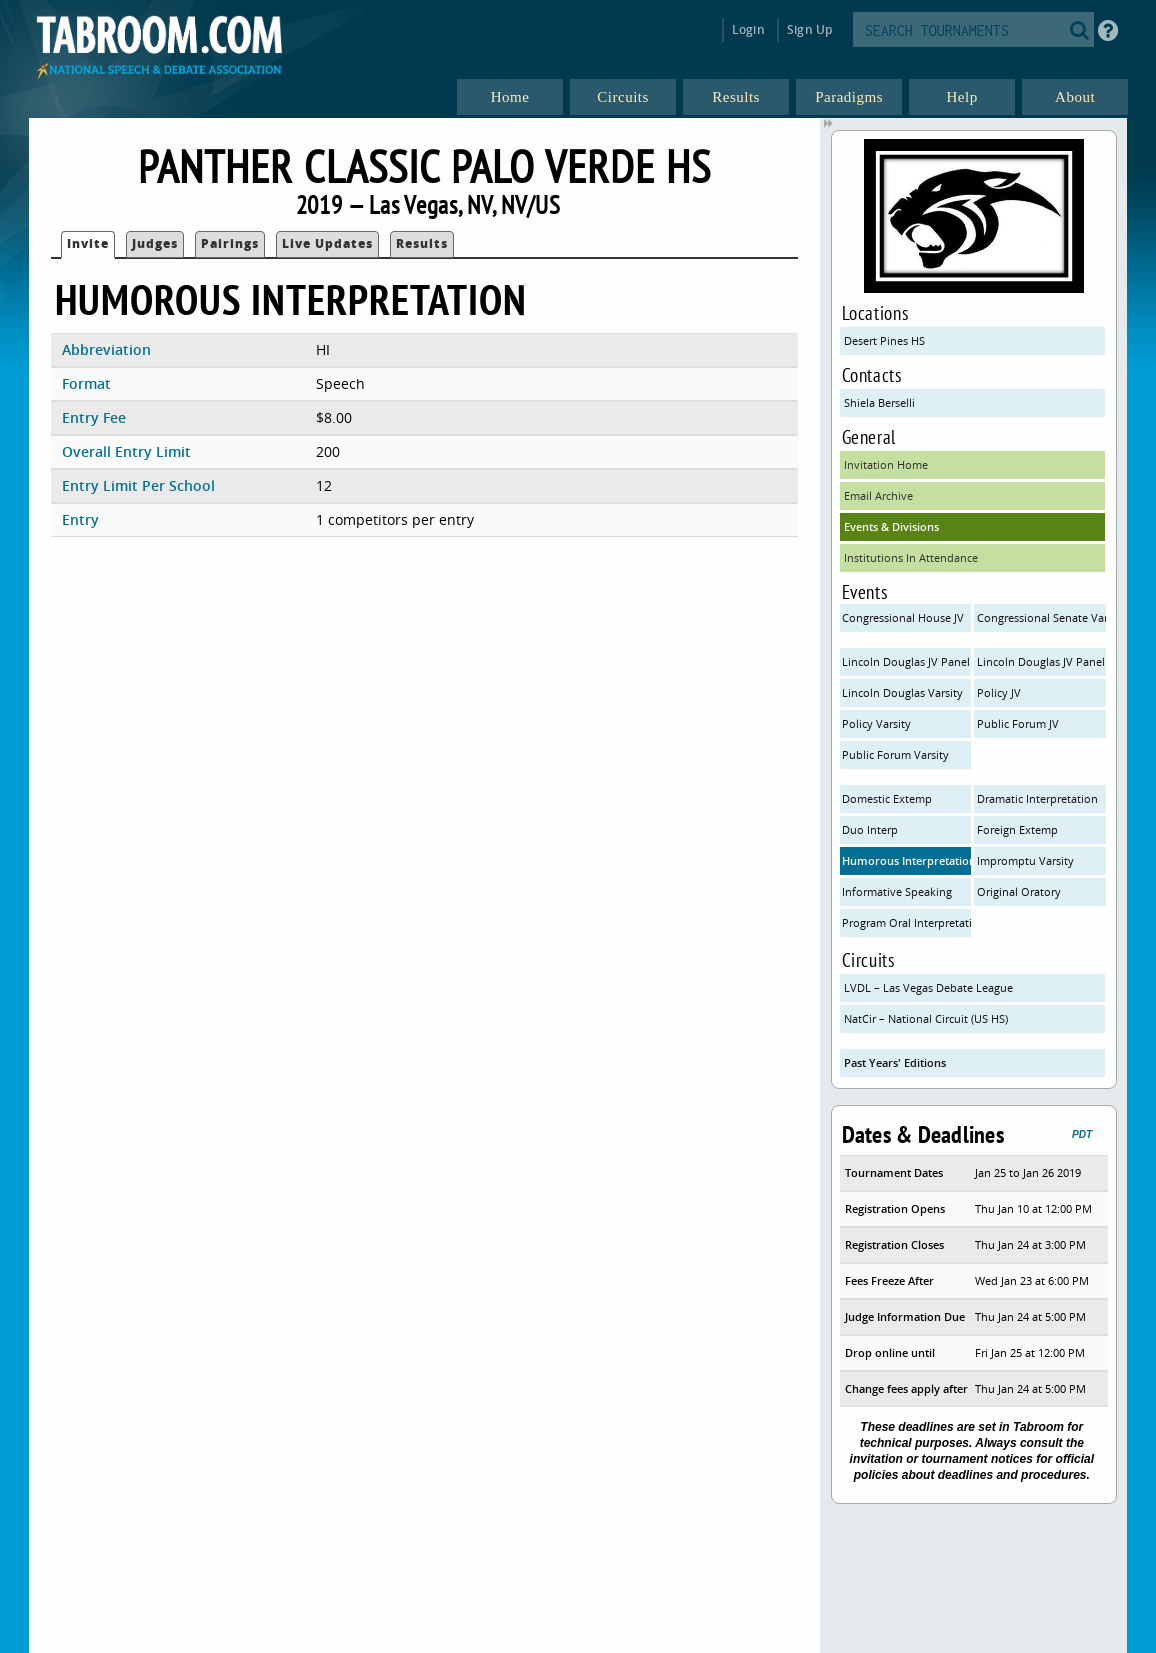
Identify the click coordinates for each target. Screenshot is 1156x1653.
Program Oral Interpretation (906, 922)
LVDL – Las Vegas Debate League (928, 987)
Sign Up (809, 29)
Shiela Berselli (879, 402)
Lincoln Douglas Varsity (902, 692)
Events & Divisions (891, 526)
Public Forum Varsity (895, 754)
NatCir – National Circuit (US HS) (926, 1018)
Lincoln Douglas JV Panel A (906, 661)
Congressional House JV (903, 617)
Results (422, 243)
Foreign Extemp (1017, 829)
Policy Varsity (876, 723)
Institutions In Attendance (911, 557)
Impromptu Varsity (1025, 860)
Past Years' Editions (895, 1062)
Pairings (230, 243)
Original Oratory (1019, 891)
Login (748, 29)
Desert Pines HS (884, 340)
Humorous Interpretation (906, 860)
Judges (155, 243)
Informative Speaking (897, 891)
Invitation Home (886, 464)
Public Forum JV (1018, 723)
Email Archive (878, 495)
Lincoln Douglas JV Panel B (1041, 661)
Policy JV (999, 692)
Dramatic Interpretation (1037, 798)
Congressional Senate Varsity (1041, 617)
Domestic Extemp (887, 798)
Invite (88, 243)
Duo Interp (870, 829)
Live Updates (327, 243)
